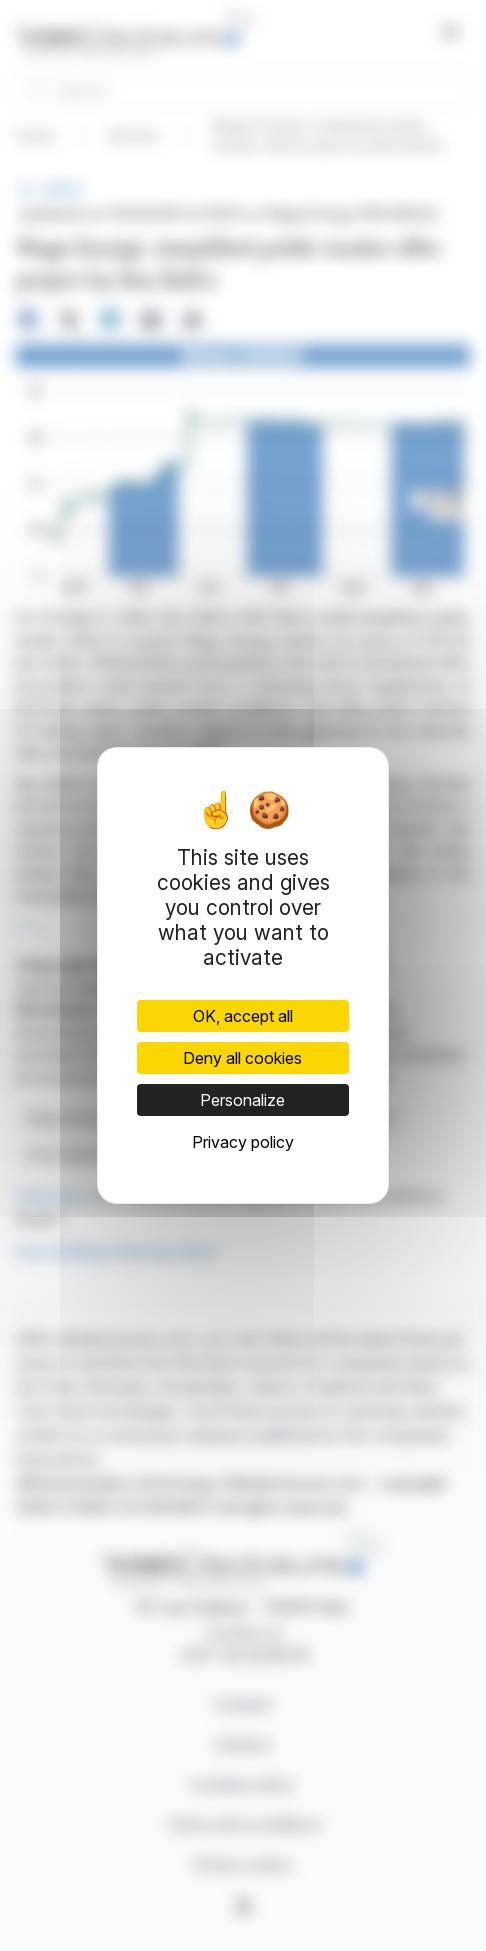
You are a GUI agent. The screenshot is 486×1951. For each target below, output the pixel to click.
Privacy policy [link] (243, 1142)
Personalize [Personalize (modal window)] (242, 1100)
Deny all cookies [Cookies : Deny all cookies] (242, 1058)
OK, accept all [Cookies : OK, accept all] (243, 1016)
